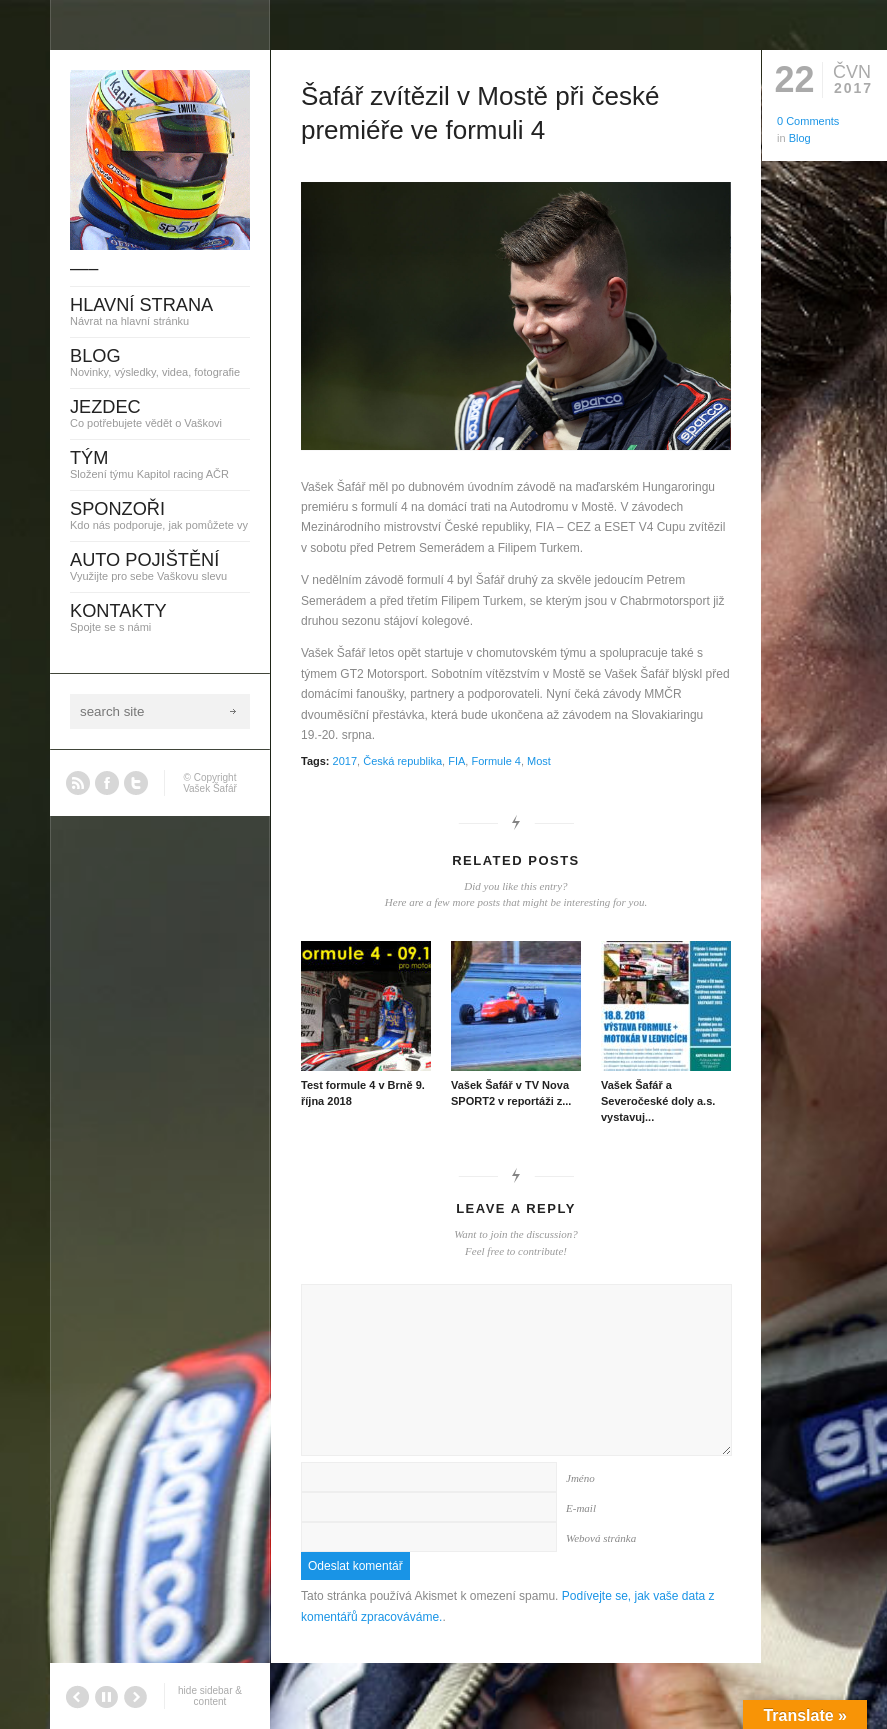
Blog (800, 138)
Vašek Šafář (210, 788)
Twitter (136, 783)
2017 (345, 761)
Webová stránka (601, 1538)
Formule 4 (496, 761)
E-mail (581, 1508)
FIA (456, 761)
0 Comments (808, 121)
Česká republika (402, 761)
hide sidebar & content (210, 1696)
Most (539, 761)
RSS (78, 783)
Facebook (107, 783)
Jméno (580, 1478)
